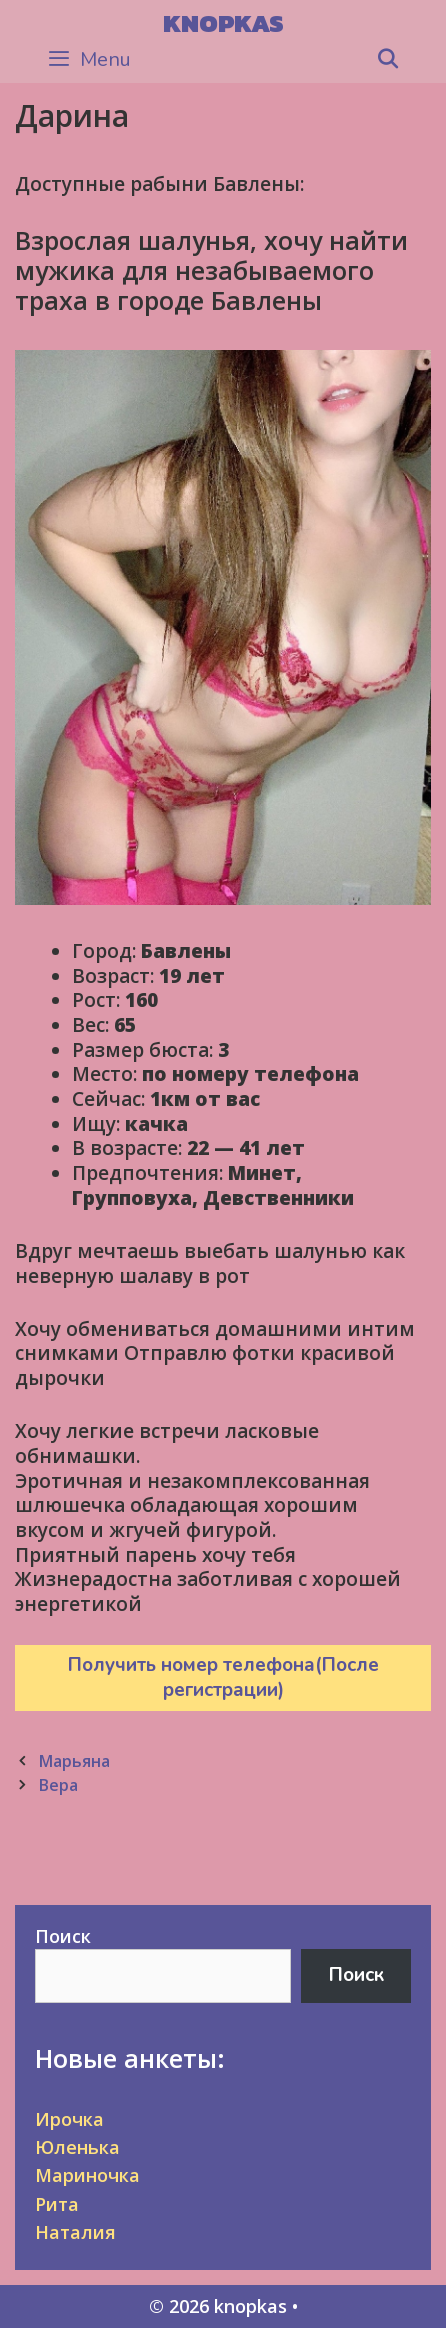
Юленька (77, 2147)
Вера (58, 1785)
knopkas (223, 23)
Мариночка (87, 2175)
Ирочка (69, 2119)
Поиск (63, 1936)
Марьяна (74, 1761)
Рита (57, 2204)
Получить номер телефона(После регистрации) (223, 1677)
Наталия (75, 2232)
